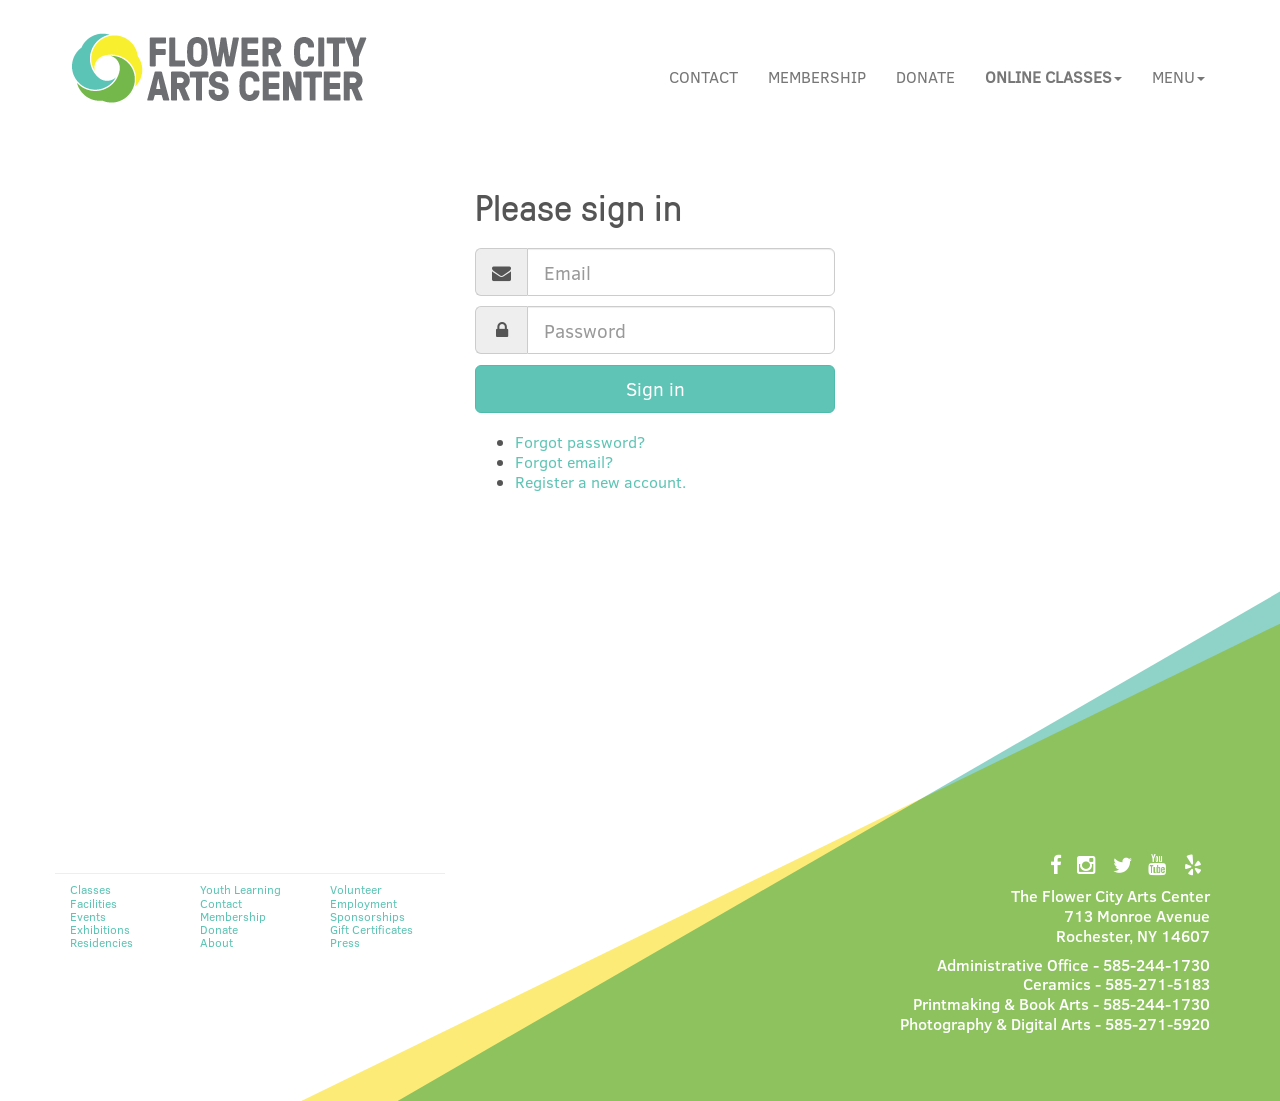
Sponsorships (367, 916)
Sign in (655, 388)
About (216, 942)
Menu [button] (1178, 76)
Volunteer (356, 889)
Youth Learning (240, 889)
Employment (363, 903)
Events (88, 916)
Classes (90, 889)
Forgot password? (580, 441)
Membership (817, 76)
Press (345, 942)
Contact (703, 76)
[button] (1053, 77)
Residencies (101, 942)
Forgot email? (564, 461)
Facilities (93, 903)
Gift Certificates (371, 929)
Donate (925, 76)
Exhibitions (100, 929)
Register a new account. (600, 481)
